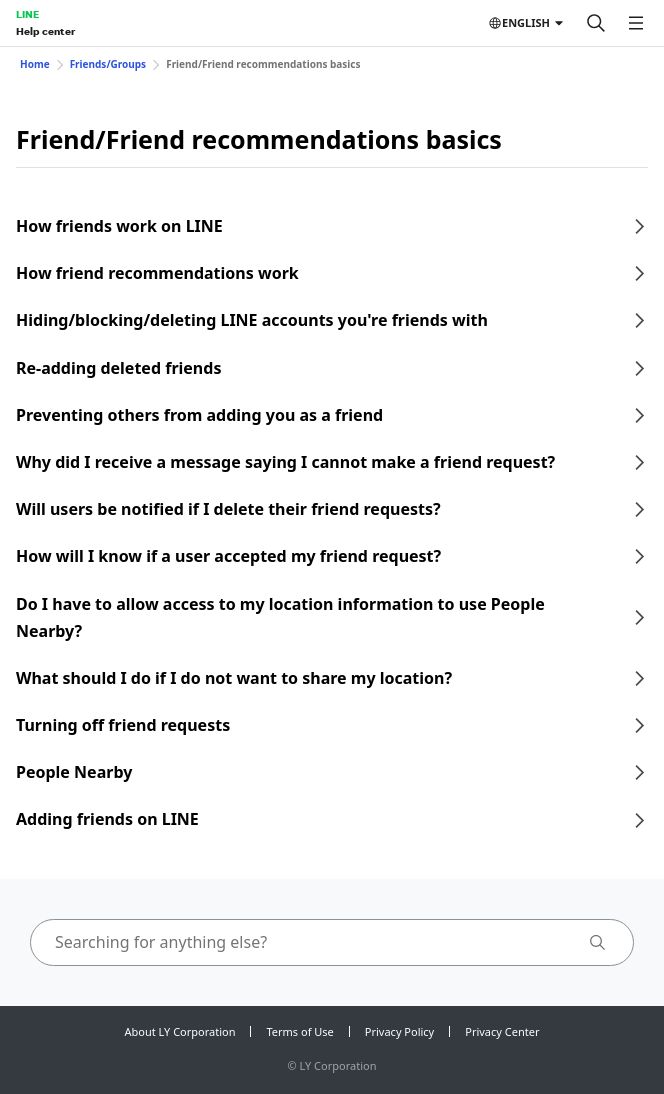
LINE (27, 14)
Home (35, 64)
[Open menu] (636, 23)
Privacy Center (502, 1031)
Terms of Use (299, 1031)
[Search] (596, 23)
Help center (45, 31)
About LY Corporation (180, 1031)
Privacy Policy (399, 1031)
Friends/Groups (108, 64)
